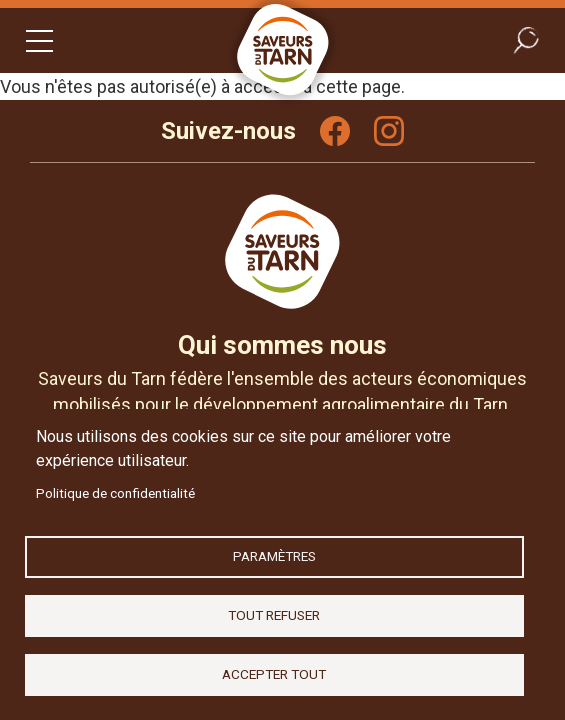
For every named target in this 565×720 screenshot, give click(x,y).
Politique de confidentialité (115, 493)
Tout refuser (274, 615)
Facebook (335, 131)
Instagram (389, 131)
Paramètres (274, 556)
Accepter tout (274, 674)
